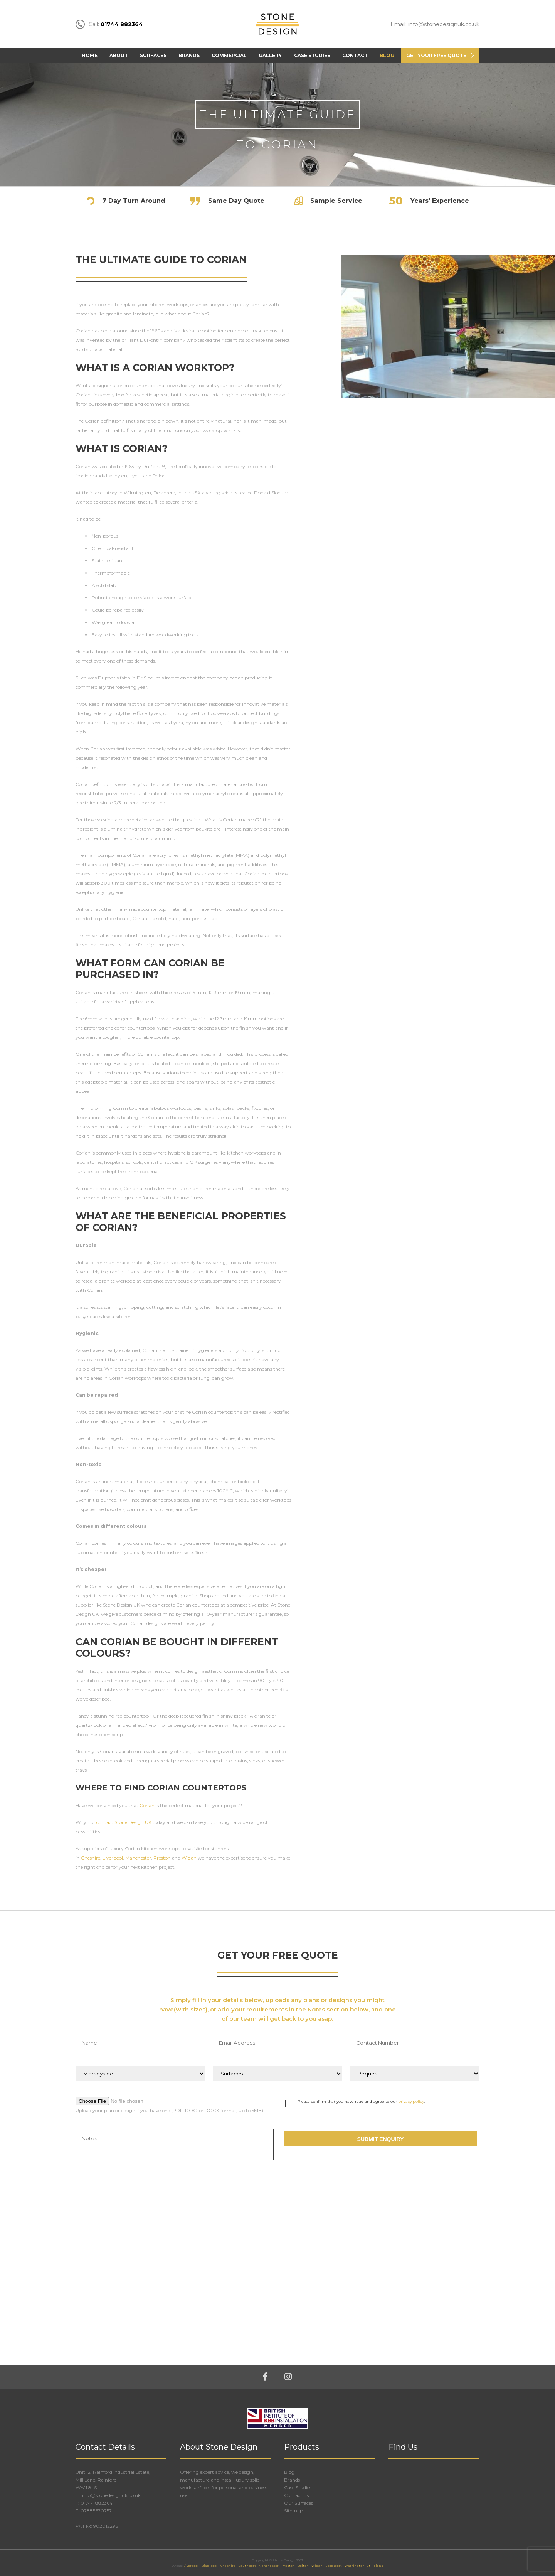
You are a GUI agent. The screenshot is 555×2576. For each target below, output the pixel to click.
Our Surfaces (298, 2503)
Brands (189, 55)
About (118, 55)
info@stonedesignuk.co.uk (111, 2495)
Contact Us (296, 2495)
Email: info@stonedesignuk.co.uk (434, 24)
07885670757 (96, 2511)
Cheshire (90, 1858)
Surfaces (153, 55)
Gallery (270, 55)
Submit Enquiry (380, 2139)
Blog (387, 55)
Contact (355, 55)
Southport (247, 2566)
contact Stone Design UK (123, 1822)
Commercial (229, 55)
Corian (148, 1805)
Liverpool (113, 1858)
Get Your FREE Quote (436, 55)
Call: (109, 24)
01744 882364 (97, 2503)
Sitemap (293, 2511)
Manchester (138, 1858)
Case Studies (312, 55)
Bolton (303, 2566)
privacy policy (411, 2101)
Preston (162, 1858)
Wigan (189, 1858)
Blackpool (210, 2566)
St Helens (375, 2566)
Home (90, 55)
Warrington (355, 2566)
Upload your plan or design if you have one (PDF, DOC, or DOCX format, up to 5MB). (170, 2110)
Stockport (333, 2566)
